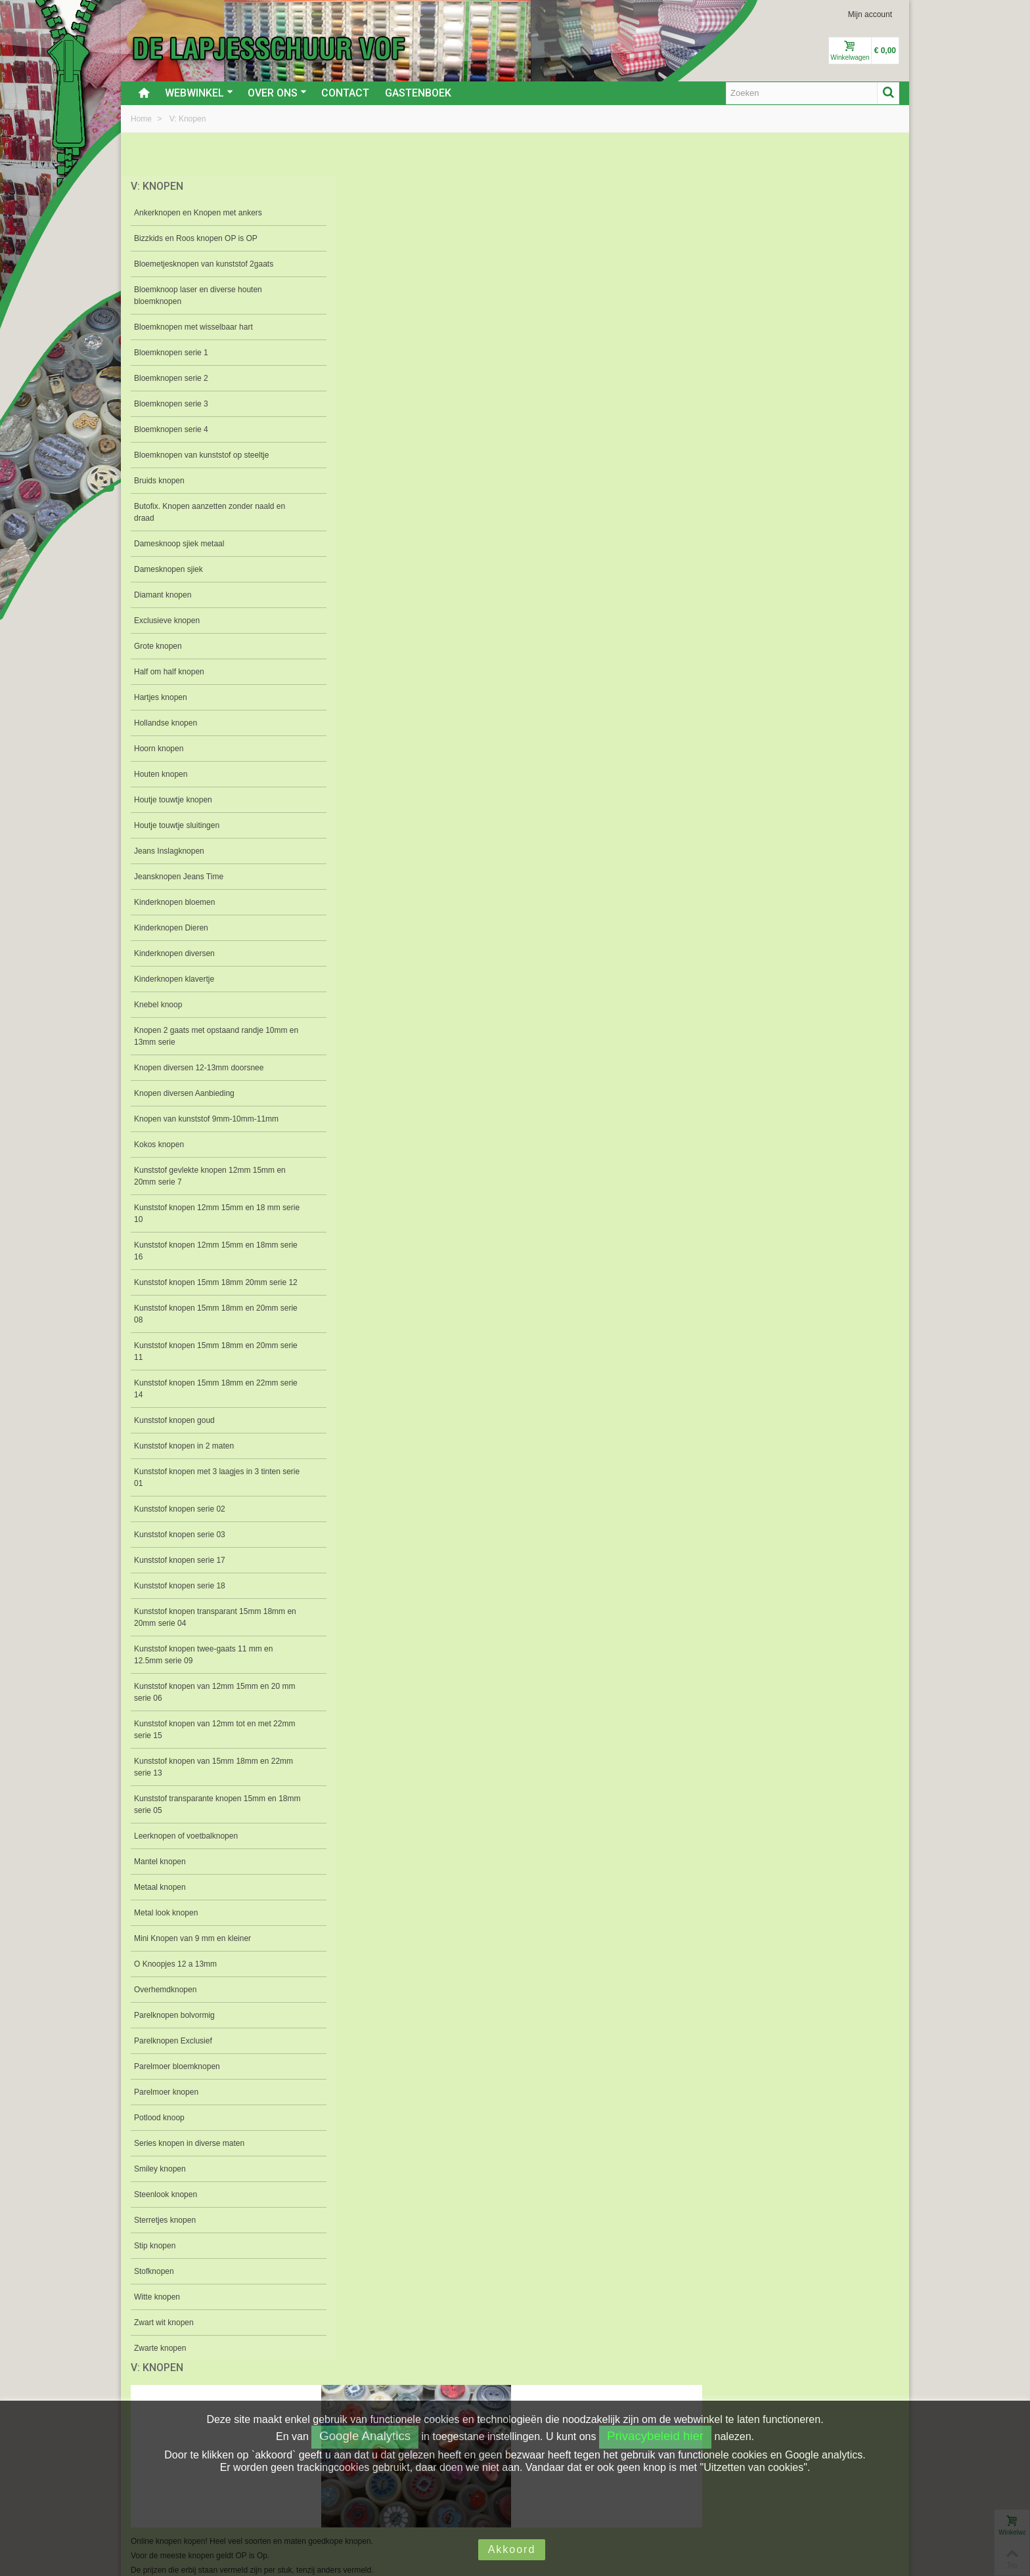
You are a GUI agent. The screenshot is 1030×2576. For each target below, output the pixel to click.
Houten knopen (160, 774)
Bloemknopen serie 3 (171, 403)
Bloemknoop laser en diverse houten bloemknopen (198, 295)
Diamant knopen (162, 595)
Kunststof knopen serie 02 (179, 1520)
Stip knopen (154, 2257)
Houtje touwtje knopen (173, 799)
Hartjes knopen (160, 697)
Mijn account (870, 14)
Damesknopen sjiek (168, 569)
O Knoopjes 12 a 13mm (175, 1975)
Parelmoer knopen (166, 2103)
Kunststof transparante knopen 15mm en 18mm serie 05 (205, 1816)
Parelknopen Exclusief (173, 2052)
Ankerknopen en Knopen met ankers (198, 212)
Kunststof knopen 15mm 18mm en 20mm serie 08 (206, 1325)
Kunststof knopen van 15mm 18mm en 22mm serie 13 (201, 1778)
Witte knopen (157, 2308)
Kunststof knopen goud (174, 1432)
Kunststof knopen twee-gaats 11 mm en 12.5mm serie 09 (203, 1666)
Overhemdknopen (165, 2001)
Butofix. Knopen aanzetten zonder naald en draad (204, 512)
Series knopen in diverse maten (189, 2155)
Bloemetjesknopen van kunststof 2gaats (203, 264)
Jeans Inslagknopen (169, 851)
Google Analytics (365, 2436)
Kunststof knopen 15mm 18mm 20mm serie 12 (200, 1288)
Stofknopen (154, 2283)
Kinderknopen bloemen (174, 902)
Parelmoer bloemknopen (177, 2078)
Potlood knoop (159, 2129)
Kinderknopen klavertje (174, 979)
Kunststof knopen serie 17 (179, 1572)
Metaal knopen (160, 1899)
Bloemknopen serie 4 (171, 429)
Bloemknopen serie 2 (171, 378)
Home (142, 118)
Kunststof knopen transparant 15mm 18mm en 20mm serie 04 (197, 1629)
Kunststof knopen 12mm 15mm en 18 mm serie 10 (207, 1213)
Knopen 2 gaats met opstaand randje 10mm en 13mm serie (198, 1036)
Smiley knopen (160, 2180)
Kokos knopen (159, 1144)
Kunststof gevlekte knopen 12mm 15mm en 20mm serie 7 (204, 1176)
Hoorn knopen (158, 748)
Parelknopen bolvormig (174, 2027)
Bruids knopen (159, 480)
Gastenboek (418, 93)
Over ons (277, 93)
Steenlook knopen (165, 2206)
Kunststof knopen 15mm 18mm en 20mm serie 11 (206, 1363)
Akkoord (512, 2549)
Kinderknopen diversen (174, 953)
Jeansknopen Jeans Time (178, 876)
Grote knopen (158, 646)
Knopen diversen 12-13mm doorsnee (198, 1067)
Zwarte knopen (160, 2360)
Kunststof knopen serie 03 (179, 1546)
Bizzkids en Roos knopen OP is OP (196, 238)
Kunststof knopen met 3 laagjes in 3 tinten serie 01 (207, 1489)
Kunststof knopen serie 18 (179, 1597)
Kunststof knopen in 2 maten (184, 1457)
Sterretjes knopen (165, 2232)
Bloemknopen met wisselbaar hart (193, 327)
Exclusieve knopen (167, 620)
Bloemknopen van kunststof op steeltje (201, 455)
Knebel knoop (158, 1004)
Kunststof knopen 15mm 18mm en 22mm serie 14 (206, 1400)
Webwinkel (199, 93)
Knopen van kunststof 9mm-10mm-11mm (206, 1119)
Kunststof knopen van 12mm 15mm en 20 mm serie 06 (207, 1703)
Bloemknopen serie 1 (171, 352)
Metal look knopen (166, 1924)
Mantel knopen (160, 1873)
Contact (345, 93)
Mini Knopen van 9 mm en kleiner (192, 1950)
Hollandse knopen (165, 723)
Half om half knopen (169, 671)
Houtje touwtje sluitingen (176, 825)
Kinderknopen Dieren (171, 927)
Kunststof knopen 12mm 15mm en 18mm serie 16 (206, 1250)
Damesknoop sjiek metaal (179, 543)
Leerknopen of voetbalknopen (186, 1847)
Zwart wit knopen (164, 2334)
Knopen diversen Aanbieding (184, 1093)
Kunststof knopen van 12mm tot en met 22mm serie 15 (202, 1741)
